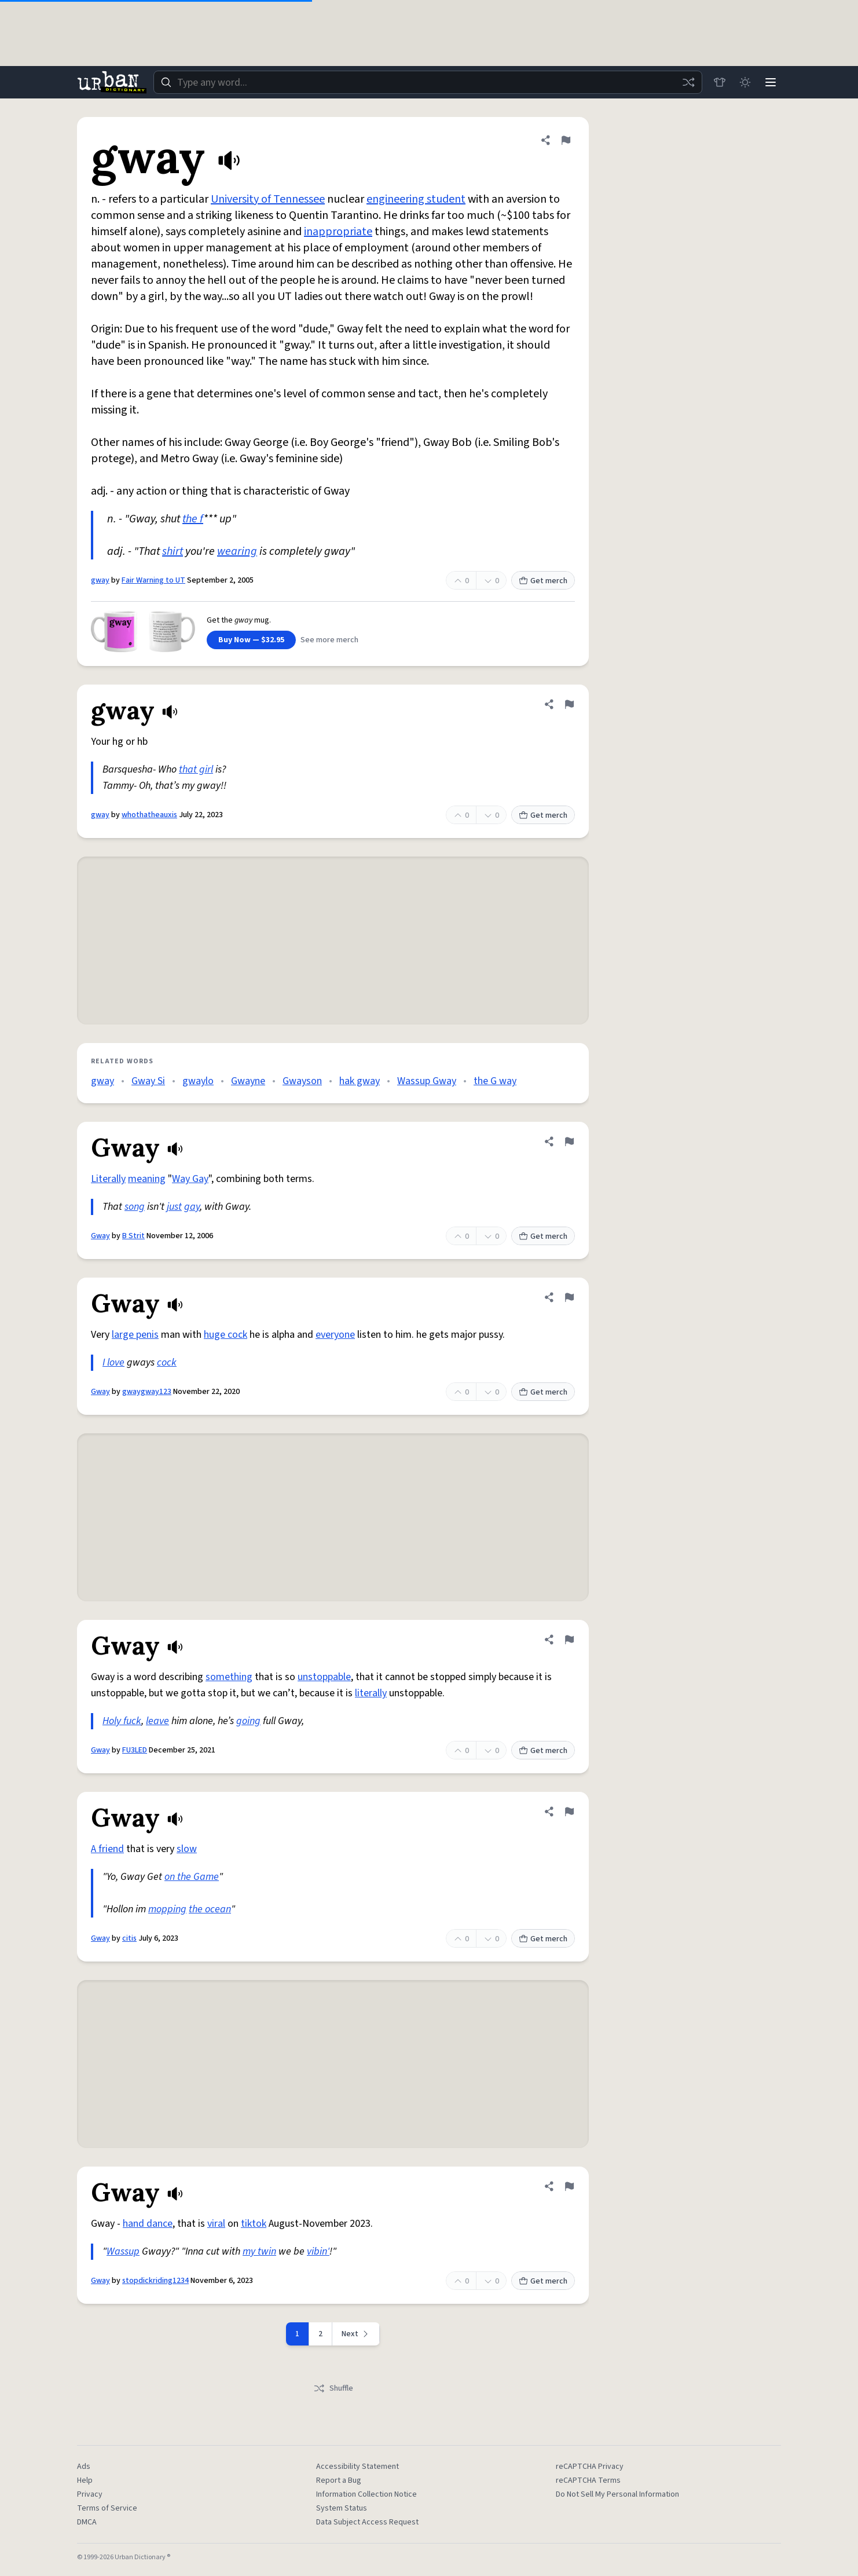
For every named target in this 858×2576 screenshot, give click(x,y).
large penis (135, 1334)
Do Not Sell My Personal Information (617, 2494)
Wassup (123, 2251)
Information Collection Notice (366, 2494)
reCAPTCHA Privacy (590, 2466)
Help (85, 2480)
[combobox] (427, 82)
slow (187, 1849)
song (134, 1206)
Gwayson (302, 1081)
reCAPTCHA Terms (588, 2480)
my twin (259, 2251)
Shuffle (333, 2388)
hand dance (148, 2223)
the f (192, 519)
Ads (83, 2466)
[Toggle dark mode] (745, 82)
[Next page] (356, 2334)
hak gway (359, 1081)
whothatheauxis (149, 815)
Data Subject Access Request (367, 2522)
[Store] (719, 82)
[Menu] (770, 82)
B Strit (133, 1236)
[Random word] (688, 82)
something (229, 1677)
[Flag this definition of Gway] (569, 1141)
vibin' (318, 2251)
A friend (107, 1849)
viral (216, 2223)
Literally (108, 1179)
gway (100, 580)
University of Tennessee (268, 199)
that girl (196, 769)
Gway (100, 1236)
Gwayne (248, 1081)
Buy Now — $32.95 (251, 640)
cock (167, 1362)
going (248, 1721)
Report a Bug (338, 2480)
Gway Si (148, 1081)
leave (157, 1721)
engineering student (415, 199)
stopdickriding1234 (155, 2280)
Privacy (89, 2494)
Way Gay (190, 1179)
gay (192, 1206)
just (174, 1206)
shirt (172, 551)
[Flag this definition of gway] (565, 140)
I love (113, 1362)
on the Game (191, 1876)
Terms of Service (107, 2508)
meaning (147, 1179)
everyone (335, 1334)
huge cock (225, 1334)
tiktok (253, 2223)
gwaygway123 (146, 1391)
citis (129, 1938)
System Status (341, 2508)
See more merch (329, 640)
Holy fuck (121, 1721)
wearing (237, 551)
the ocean (210, 1909)
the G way (495, 1081)
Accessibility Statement (357, 2466)
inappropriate (338, 232)
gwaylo (198, 1081)
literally (371, 1693)
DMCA (87, 2522)
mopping (167, 1909)
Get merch (543, 581)
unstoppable (324, 1677)
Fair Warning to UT (153, 580)
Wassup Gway (426, 1081)
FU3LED (134, 1750)
